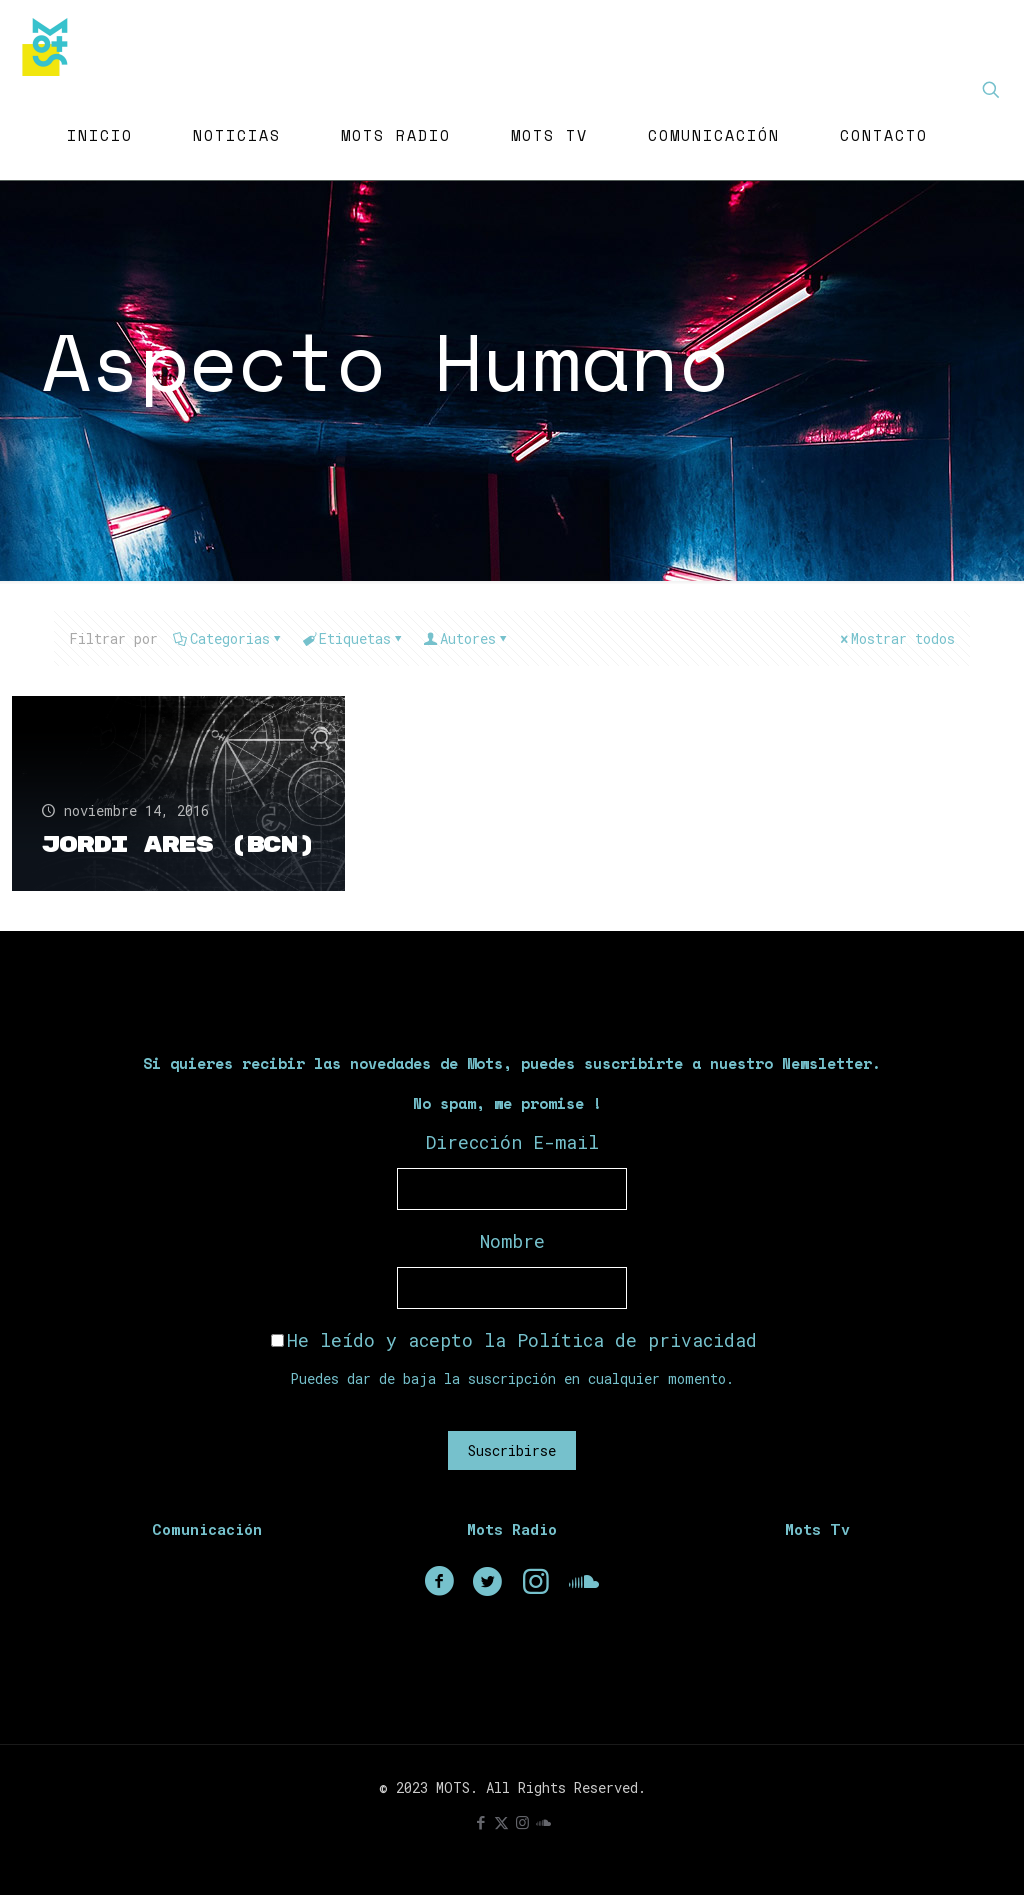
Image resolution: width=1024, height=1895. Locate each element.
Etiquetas (353, 638)
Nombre (512, 1241)
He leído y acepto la (514, 1340)
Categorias (228, 638)
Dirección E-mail (512, 1142)
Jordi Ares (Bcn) (127, 831)
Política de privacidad (637, 1340)
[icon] (543, 1822)
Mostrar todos (896, 638)
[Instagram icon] (522, 1822)
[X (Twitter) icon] (501, 1822)
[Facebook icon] (480, 1822)
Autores (466, 638)
